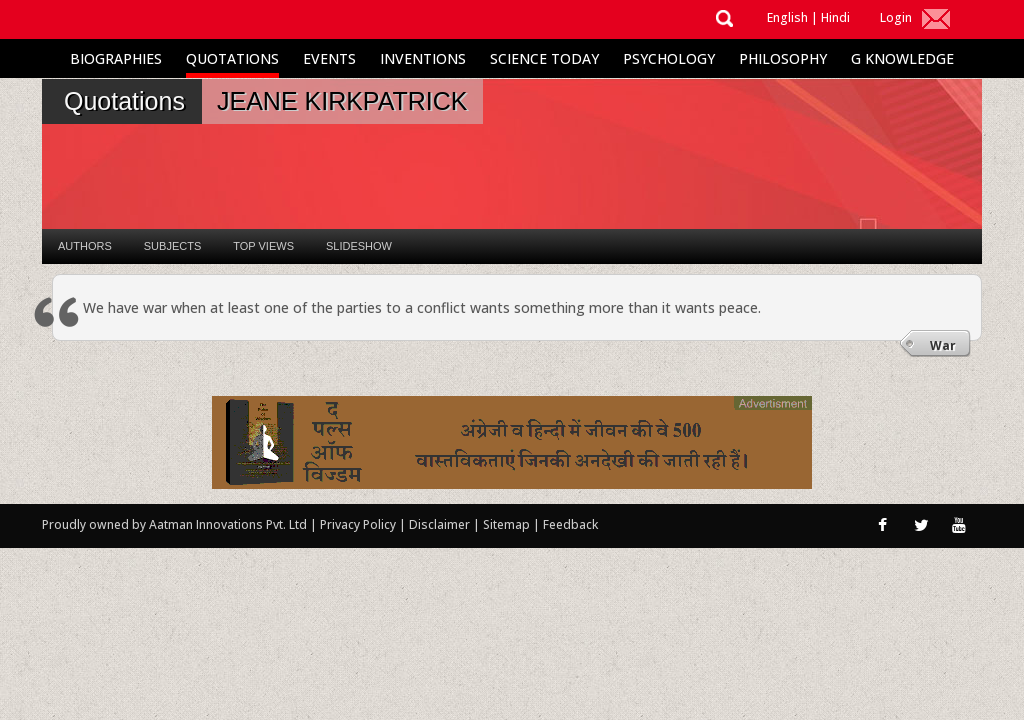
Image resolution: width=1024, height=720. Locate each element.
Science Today (544, 58)
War (943, 345)
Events (329, 58)
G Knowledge (902, 58)
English (787, 17)
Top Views (263, 246)
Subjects (172, 246)
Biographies (116, 58)
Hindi (835, 17)
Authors (85, 246)
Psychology (669, 58)
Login (896, 17)
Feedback (570, 524)
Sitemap (508, 524)
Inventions (423, 58)
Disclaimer (439, 524)
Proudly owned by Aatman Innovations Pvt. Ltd (174, 524)
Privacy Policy (359, 524)
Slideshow (359, 246)
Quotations (232, 58)
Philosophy (783, 58)
